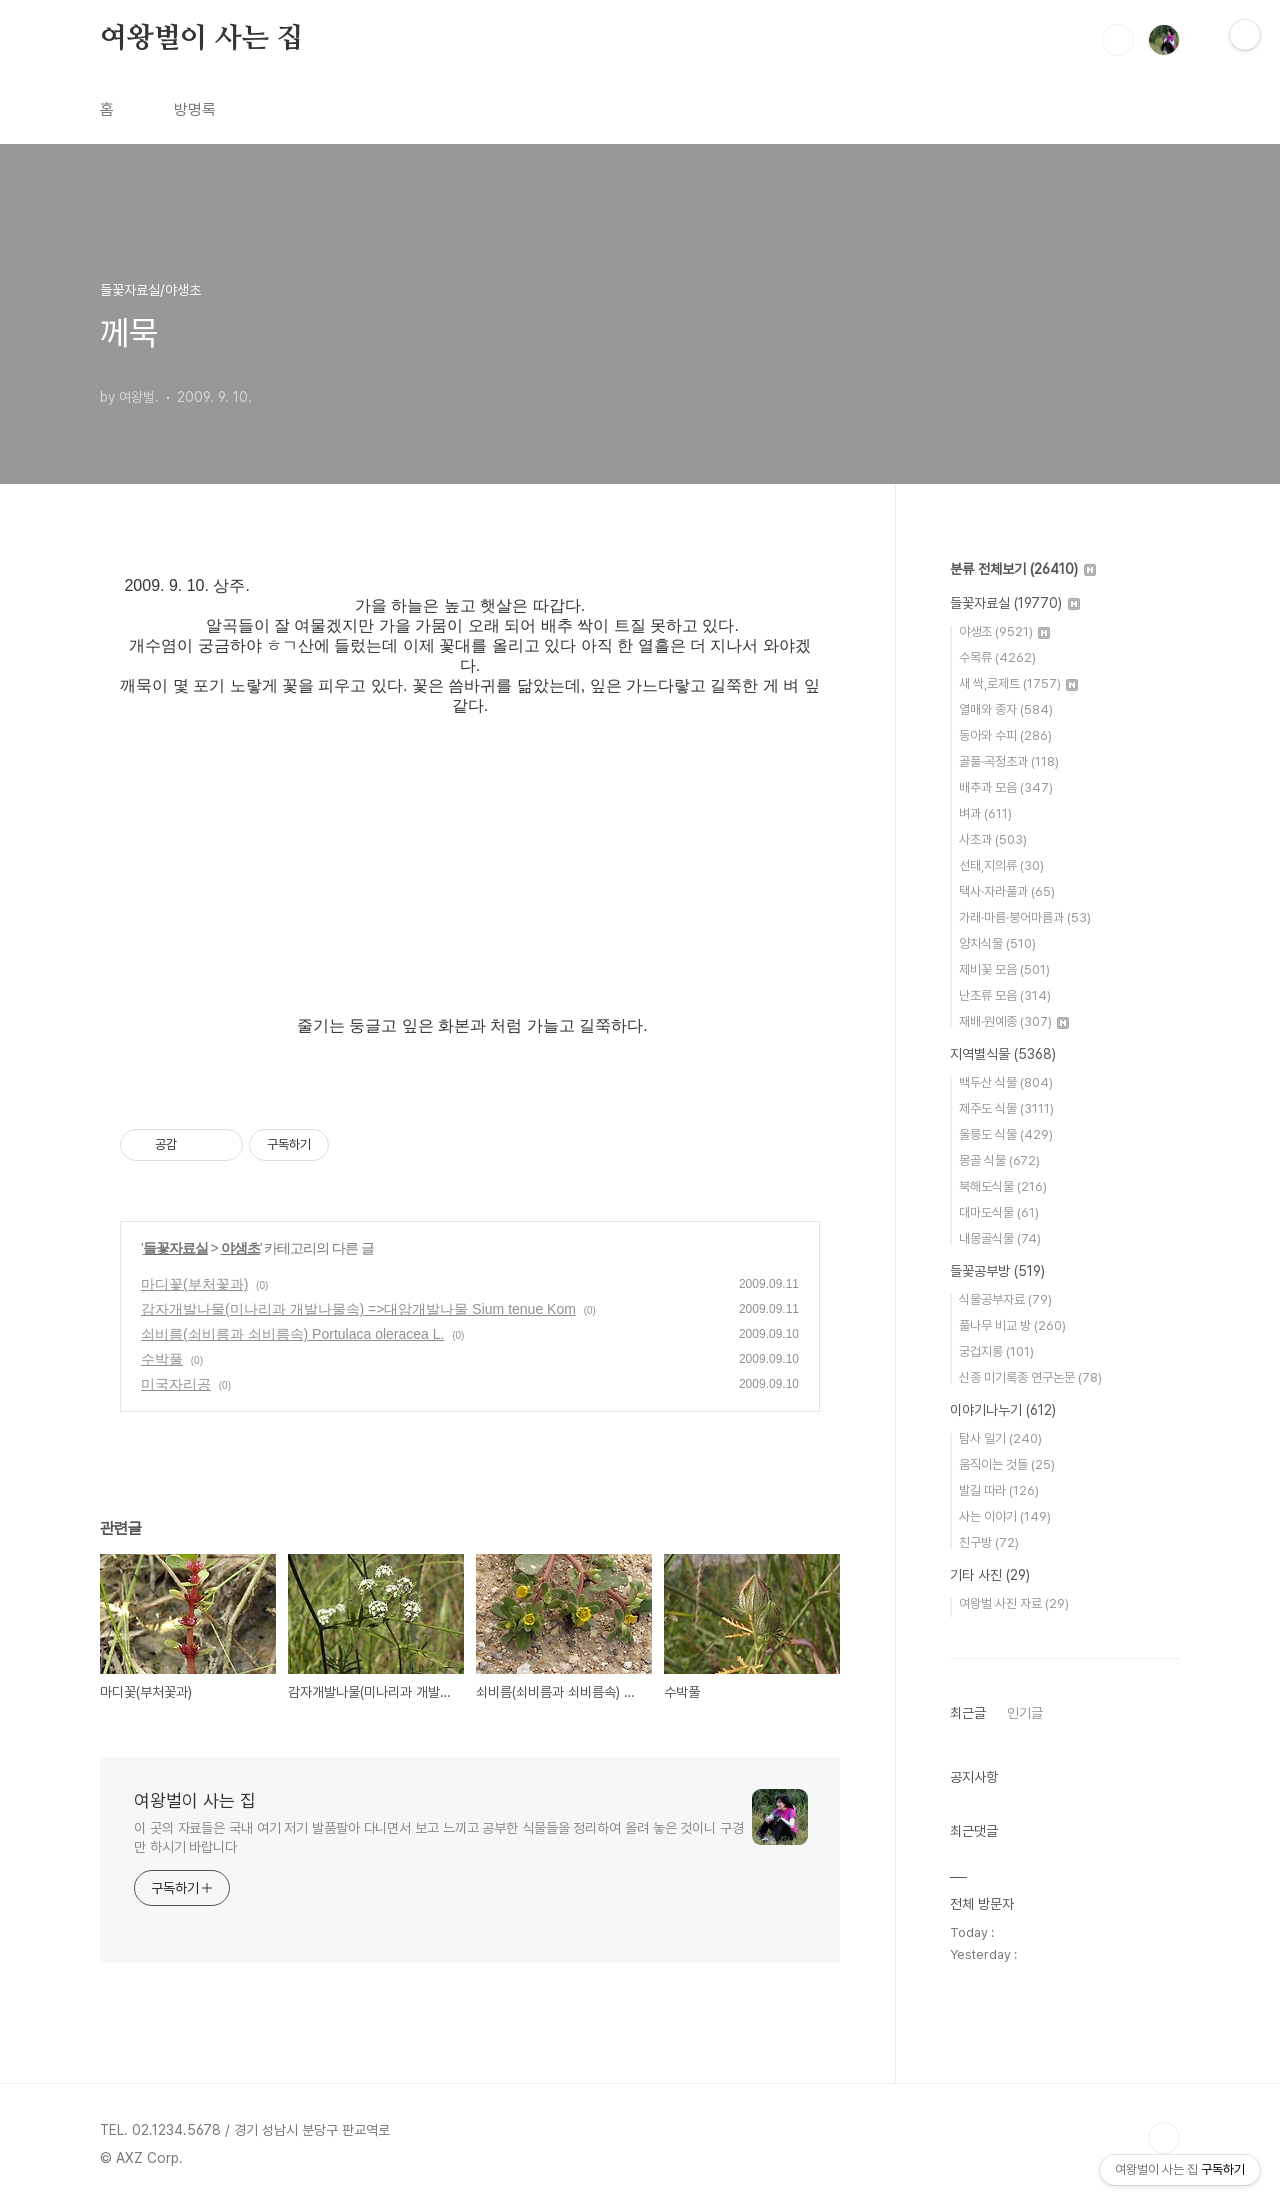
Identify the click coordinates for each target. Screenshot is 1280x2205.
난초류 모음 (1005, 995)
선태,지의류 (1001, 865)
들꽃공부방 (997, 1271)
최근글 (968, 1713)
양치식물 (997, 943)
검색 (1118, 40)
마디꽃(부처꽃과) (194, 1284)
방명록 (195, 109)
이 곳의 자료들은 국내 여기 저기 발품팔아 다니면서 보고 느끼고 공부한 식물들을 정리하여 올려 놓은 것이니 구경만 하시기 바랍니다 (439, 1837)
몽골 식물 (999, 1160)
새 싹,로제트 (1018, 683)
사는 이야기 (1005, 1516)
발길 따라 (999, 1490)
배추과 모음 (1006, 787)
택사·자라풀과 (1007, 891)
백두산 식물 (1006, 1082)
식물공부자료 (1005, 1299)
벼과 (985, 813)
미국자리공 (176, 1384)
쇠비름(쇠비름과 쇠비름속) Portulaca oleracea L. (292, 1334)
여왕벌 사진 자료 (1014, 1603)
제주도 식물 (1006, 1108)
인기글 (1025, 1713)
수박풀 (162, 1359)
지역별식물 (1003, 1054)
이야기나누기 (1003, 1410)
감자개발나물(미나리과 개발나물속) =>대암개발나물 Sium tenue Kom (358, 1309)
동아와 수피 (1005, 735)
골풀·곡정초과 (1009, 761)
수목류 (997, 657)
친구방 (989, 1542)
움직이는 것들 (1007, 1464)
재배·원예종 (1014, 1021)
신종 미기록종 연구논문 (1030, 1377)
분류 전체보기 (1023, 569)
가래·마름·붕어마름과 (1025, 917)
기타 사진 (990, 1575)
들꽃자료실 (175, 1248)
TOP (1164, 2138)
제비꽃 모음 (1004, 969)
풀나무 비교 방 (1012, 1325)
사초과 (993, 839)
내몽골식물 (1000, 1238)
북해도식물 (1003, 1186)
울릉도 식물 (1006, 1134)
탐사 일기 (1000, 1438)
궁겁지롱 (996, 1351)
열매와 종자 (1006, 709)
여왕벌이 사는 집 (201, 39)
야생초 (240, 1248)
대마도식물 (999, 1212)
